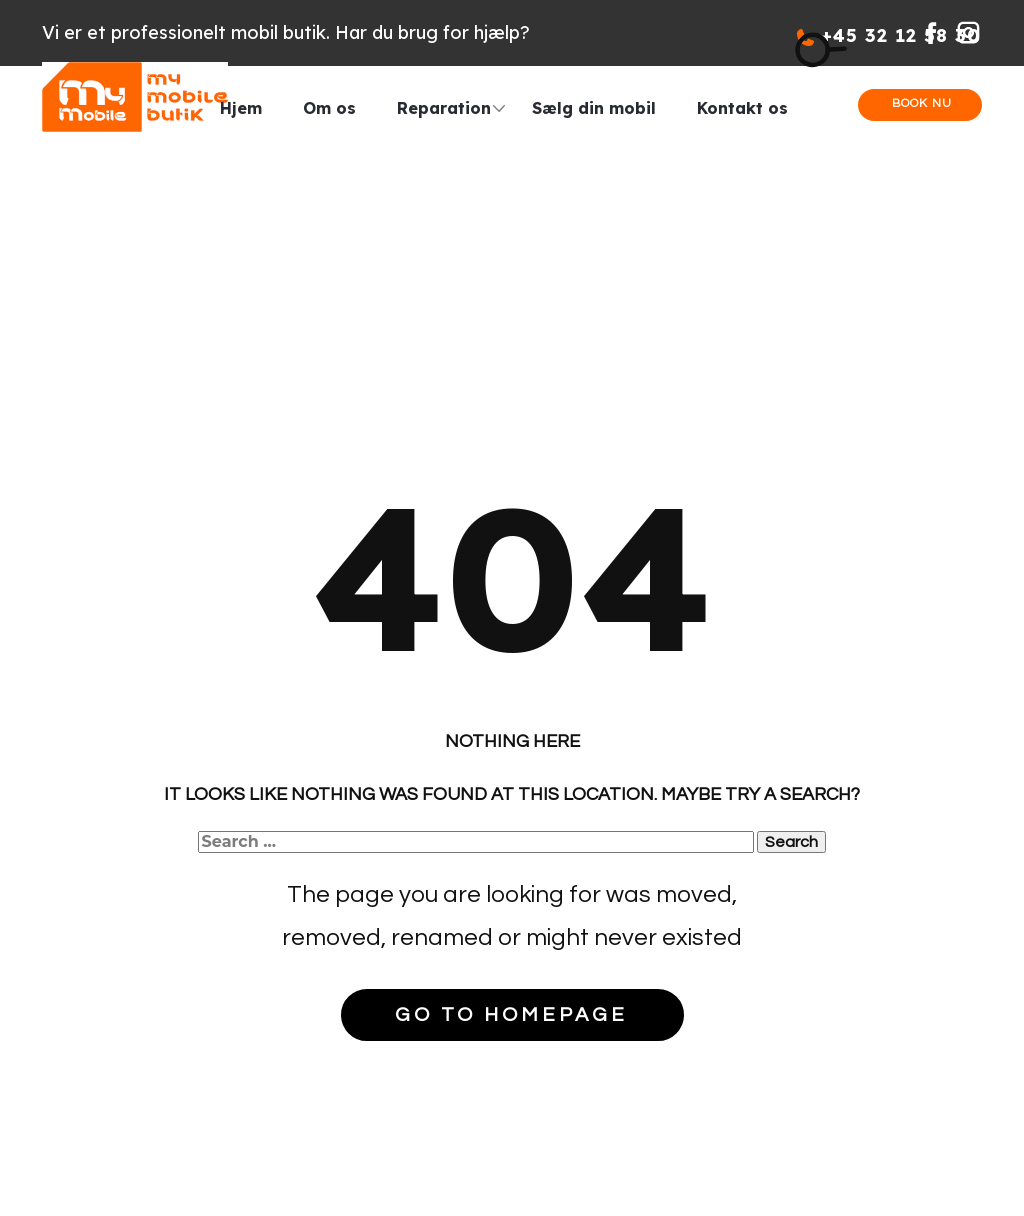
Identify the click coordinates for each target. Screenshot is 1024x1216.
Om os (329, 108)
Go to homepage (511, 1015)
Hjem (241, 108)
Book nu (920, 103)
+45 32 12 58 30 (889, 35)
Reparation (444, 108)
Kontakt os (742, 108)
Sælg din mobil (594, 108)
